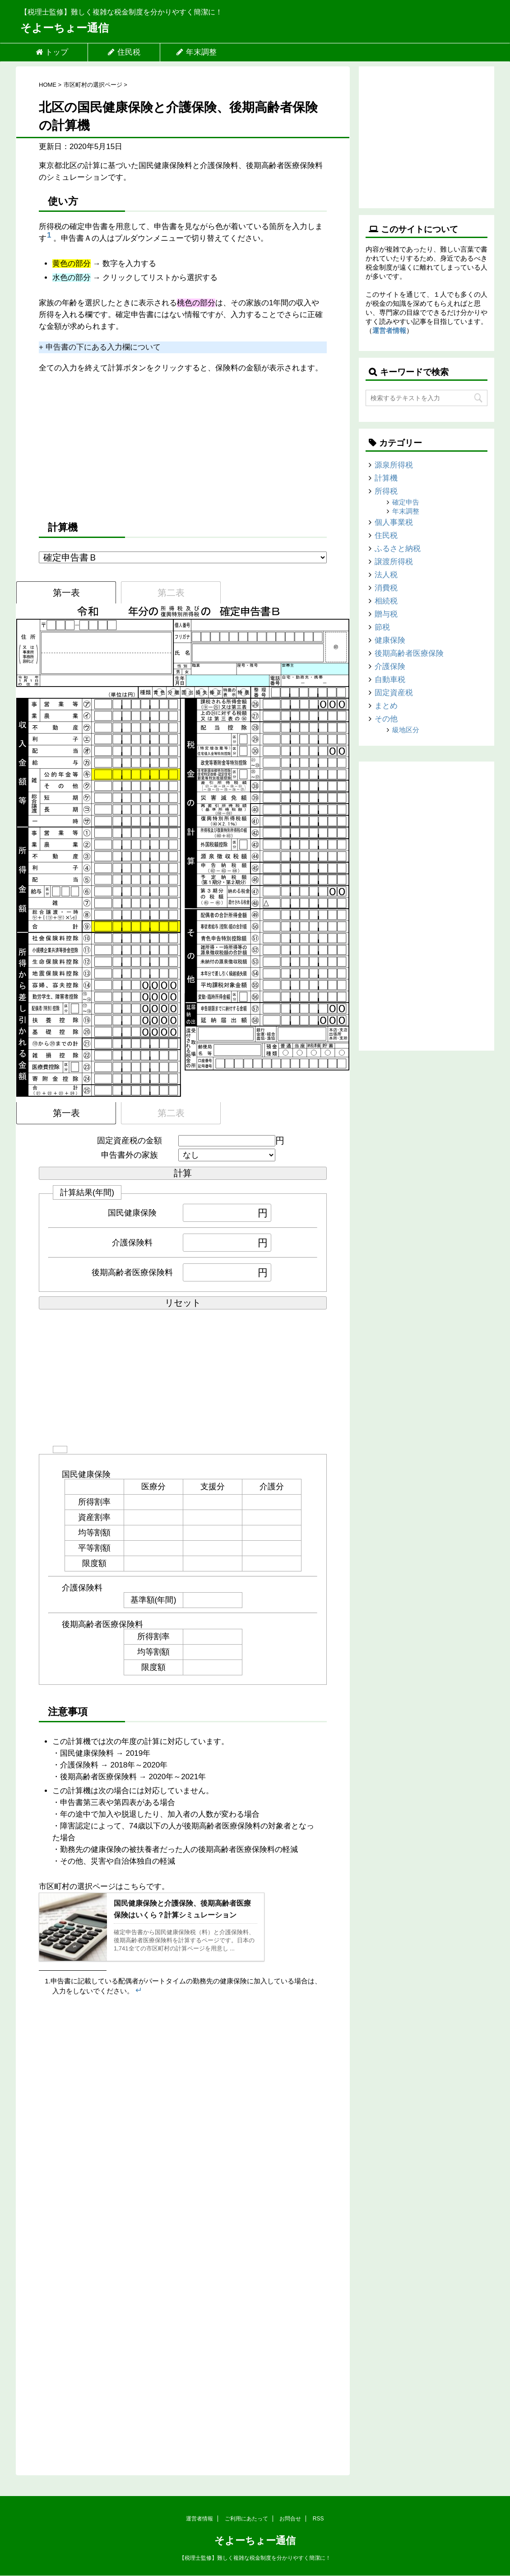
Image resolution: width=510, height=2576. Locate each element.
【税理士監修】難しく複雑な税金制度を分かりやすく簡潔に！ (255, 2558)
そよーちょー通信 (64, 28)
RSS (318, 2518)
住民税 (123, 52)
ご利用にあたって (246, 2518)
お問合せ (290, 2518)
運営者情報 (389, 330)
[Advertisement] (182, 446)
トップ (51, 52)
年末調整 (196, 52)
